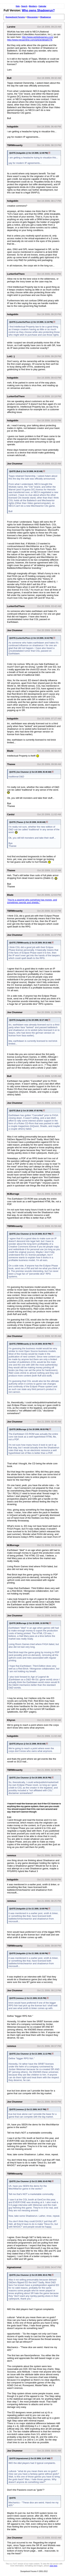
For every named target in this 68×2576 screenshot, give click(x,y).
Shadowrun (45, 17)
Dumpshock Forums (15, 17)
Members (33, 6)
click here (53, 2566)
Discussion (32, 17)
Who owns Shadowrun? (38, 10)
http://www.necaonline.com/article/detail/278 (29, 39)
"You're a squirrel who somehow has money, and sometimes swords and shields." (32, 901)
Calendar (42, 6)
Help (18, 6)
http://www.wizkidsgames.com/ (37, 37)
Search (24, 6)
